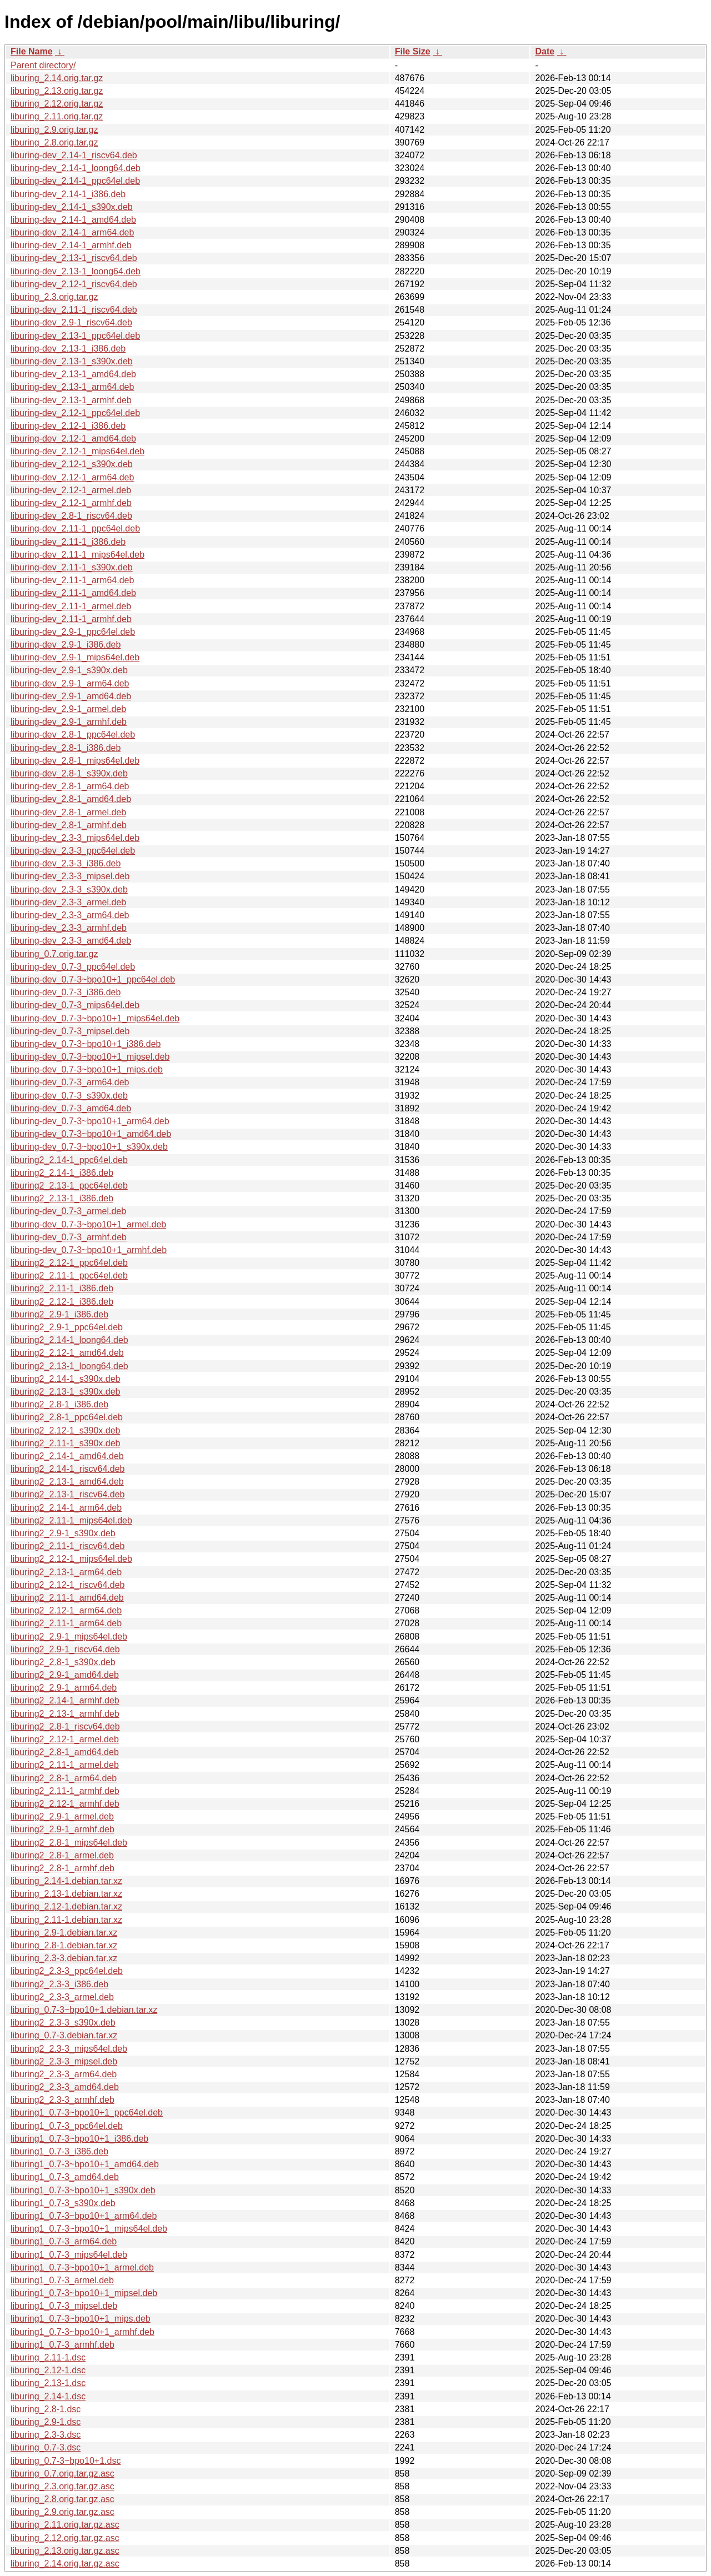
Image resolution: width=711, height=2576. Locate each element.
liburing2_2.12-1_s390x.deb (65, 1430)
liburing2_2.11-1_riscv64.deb (67, 1546)
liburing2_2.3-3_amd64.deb (65, 2087)
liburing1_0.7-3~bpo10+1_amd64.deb (85, 2164)
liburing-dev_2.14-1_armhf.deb (71, 245)
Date (544, 51)
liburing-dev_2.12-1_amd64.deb (73, 438)
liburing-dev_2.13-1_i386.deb (68, 348)
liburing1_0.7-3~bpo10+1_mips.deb (81, 2318)
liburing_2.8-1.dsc (46, 2409)
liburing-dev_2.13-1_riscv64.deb (74, 258)
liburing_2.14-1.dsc (48, 2396)
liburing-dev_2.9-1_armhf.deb (69, 721)
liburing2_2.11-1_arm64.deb (66, 1623)
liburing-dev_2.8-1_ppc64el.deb (73, 734)
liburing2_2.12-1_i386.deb (62, 1301)
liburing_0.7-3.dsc (46, 2447)
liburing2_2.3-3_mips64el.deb (69, 2048)
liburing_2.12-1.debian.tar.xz (66, 1906)
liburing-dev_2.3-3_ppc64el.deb (73, 850)
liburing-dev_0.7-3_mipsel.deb (70, 1031)
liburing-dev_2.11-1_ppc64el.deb (75, 528)
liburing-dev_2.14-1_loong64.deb (76, 168)
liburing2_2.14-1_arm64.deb (66, 1507)
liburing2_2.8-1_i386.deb (59, 1404)
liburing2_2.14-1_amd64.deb (67, 1456)
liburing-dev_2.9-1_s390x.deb (69, 670)
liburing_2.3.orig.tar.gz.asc (62, 2486)
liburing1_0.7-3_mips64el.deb (69, 2254)
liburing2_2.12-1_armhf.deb (65, 1803)
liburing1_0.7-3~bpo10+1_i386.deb (79, 2138)
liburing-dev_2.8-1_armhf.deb (69, 825)
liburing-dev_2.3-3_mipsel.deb (70, 876)
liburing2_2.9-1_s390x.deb (63, 1533)
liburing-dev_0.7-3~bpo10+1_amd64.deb (91, 1134)
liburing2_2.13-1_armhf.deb (65, 1713)
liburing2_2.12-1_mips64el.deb (71, 1558)
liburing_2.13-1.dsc (48, 2383)
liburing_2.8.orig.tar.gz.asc (62, 2499)
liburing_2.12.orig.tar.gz (57, 103)
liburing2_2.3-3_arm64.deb (64, 2074)
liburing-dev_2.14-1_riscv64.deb (74, 155)
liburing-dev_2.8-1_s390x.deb (69, 773)
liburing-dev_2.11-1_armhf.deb (71, 619)
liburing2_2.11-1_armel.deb (65, 1765)
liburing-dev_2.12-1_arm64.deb (72, 477)
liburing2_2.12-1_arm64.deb (66, 1610)
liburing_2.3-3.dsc (46, 2434)
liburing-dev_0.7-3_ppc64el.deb (73, 966)
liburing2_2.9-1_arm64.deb (64, 1687)
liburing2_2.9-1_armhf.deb (62, 1829)
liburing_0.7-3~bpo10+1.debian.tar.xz (84, 2009)
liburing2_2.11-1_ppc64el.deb (69, 1275)
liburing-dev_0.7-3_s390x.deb (69, 1095)
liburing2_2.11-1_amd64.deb (67, 1597)
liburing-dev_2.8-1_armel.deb (68, 812)
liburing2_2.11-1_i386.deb (62, 1288)
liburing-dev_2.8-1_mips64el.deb (75, 760)
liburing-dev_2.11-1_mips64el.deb (77, 554)
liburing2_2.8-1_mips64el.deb (69, 1842)
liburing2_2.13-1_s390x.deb (65, 1391)
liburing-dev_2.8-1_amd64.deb (71, 799)
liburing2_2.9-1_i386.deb (59, 1314)
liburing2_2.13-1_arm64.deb (66, 1572)
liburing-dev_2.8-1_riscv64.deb (71, 515)
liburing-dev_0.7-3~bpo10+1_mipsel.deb (90, 1056)
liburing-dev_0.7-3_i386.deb (66, 992)
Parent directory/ (43, 65)
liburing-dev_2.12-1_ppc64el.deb (75, 413)
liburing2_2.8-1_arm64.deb (64, 1778)
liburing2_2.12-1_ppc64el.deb (69, 1262)
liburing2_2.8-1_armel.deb (62, 1855)
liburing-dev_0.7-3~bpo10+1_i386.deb (86, 1044)
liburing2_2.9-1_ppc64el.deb (67, 1327)
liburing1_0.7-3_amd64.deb (65, 2177)
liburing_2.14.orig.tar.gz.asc (65, 2563)
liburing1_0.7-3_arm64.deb (64, 2241)
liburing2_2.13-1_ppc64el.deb (69, 1185)
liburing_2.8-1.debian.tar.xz (64, 1945)
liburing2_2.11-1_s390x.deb (65, 1443)
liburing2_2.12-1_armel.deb (65, 1739)
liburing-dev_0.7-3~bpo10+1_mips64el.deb (95, 1018)
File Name (32, 51)
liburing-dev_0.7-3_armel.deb (68, 1211)
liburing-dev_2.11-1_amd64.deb (73, 593)
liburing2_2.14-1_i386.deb (62, 1172)
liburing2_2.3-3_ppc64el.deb (67, 1971)
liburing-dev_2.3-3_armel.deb (68, 902)
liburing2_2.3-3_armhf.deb (62, 2099)
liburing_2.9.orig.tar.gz (54, 129)
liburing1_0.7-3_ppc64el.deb (67, 2126)
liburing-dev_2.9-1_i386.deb (66, 644)
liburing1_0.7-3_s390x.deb (63, 2203)
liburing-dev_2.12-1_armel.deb (71, 490)
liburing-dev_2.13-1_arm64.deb (72, 387)
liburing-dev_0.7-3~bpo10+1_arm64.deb (90, 1121)
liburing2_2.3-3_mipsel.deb (64, 2061)
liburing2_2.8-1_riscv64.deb (65, 1726)
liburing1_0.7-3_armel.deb (62, 2280)
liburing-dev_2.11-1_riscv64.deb (74, 309)
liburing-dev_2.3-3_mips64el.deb (75, 838)
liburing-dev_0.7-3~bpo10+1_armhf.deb (89, 1250)
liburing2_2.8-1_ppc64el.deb (67, 1417)
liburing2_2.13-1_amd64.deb (67, 1481)
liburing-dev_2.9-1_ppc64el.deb (73, 632)
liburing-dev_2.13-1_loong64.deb (76, 271)
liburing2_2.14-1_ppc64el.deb (69, 1160)
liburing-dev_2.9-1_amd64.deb (71, 696)
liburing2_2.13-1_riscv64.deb (67, 1494)
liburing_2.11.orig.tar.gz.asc (65, 2524)
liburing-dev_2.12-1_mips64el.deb (77, 451)
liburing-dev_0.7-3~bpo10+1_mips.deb (87, 1069)
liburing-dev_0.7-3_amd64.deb (71, 1108)
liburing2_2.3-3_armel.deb (62, 1997)
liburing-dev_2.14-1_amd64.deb (73, 219)
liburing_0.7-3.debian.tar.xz (64, 2035)
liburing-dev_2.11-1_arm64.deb (72, 580)
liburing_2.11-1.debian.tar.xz (66, 1920)
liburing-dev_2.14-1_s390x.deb (72, 207)
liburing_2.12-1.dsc (48, 2370)
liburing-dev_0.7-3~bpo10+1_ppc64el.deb (93, 979)
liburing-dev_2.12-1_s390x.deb (72, 464)
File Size (412, 51)
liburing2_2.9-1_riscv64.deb (65, 1649)
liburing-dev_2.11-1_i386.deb (68, 542)
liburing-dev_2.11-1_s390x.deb (72, 567)
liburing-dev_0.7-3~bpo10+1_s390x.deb (89, 1146)
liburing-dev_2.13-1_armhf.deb (71, 400)
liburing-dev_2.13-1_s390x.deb (72, 361)
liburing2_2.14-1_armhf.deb (65, 1700)
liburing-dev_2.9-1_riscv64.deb (71, 322)
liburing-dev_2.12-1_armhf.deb (71, 503)
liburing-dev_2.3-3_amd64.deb (71, 940)
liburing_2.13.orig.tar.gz (57, 91)
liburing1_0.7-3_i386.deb (59, 2151)
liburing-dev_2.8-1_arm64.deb (70, 786)
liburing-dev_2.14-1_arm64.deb (72, 232)
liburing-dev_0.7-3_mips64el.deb (75, 1005)
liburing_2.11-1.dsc (48, 2357)
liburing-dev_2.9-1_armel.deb (68, 709)
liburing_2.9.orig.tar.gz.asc (62, 2512)
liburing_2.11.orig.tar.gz (57, 116)
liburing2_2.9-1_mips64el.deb (69, 1636)
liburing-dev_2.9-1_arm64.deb (70, 683)
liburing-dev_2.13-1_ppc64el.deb (75, 335)
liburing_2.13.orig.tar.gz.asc (65, 2550)
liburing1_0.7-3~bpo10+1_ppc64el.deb (87, 2112)
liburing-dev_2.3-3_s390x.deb (69, 889)
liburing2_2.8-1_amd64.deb (65, 1752)
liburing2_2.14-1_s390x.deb (65, 1379)
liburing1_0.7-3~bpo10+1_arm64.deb (84, 2216)
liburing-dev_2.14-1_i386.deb (68, 194)
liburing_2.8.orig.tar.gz (54, 142)
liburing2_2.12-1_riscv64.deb (67, 1585)
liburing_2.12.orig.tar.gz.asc (65, 2538)
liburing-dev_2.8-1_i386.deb (66, 748)
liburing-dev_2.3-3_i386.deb (66, 863)
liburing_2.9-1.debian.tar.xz (64, 1932)
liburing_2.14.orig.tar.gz (57, 78)
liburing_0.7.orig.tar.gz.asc (62, 2473)
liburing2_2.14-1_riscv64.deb (67, 1469)
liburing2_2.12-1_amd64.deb (67, 1352)
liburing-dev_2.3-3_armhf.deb (69, 928)
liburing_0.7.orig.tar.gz (54, 954)
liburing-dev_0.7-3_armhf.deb (69, 1237)
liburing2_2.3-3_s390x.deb (63, 2022)
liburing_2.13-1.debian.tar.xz (66, 1893)
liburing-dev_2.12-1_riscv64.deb (74, 284)
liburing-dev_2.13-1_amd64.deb (73, 374)
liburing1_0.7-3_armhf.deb (62, 2344)
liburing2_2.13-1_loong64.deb (69, 1366)
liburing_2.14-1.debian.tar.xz (66, 1881)
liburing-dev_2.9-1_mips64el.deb (75, 657)
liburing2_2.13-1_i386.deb (62, 1198)
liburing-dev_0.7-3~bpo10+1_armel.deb (88, 1224)
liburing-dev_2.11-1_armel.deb (71, 606)
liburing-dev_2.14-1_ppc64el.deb (75, 181)
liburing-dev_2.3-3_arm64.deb (70, 915)
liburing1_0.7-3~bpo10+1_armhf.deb (82, 2332)
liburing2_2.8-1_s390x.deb (63, 1662)
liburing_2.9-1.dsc (46, 2422)
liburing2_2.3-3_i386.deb (59, 1984)
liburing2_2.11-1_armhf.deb (65, 1791)
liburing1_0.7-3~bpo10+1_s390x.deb (83, 2190)
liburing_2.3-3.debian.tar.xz (64, 1958)
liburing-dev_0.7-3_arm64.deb (70, 1082)
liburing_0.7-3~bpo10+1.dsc (66, 2460)
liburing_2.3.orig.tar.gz (54, 297)
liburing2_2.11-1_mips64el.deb (71, 1520)
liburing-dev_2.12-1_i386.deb (68, 425)
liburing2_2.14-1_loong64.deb (69, 1340)
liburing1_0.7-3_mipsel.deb (64, 2306)
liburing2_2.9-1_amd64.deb (65, 1675)
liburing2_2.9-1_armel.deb (62, 1816)
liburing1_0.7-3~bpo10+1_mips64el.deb (89, 2228)
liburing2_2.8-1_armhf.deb (62, 1868)
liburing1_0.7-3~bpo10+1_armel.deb (82, 2267)
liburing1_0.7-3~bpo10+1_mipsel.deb (84, 2293)
